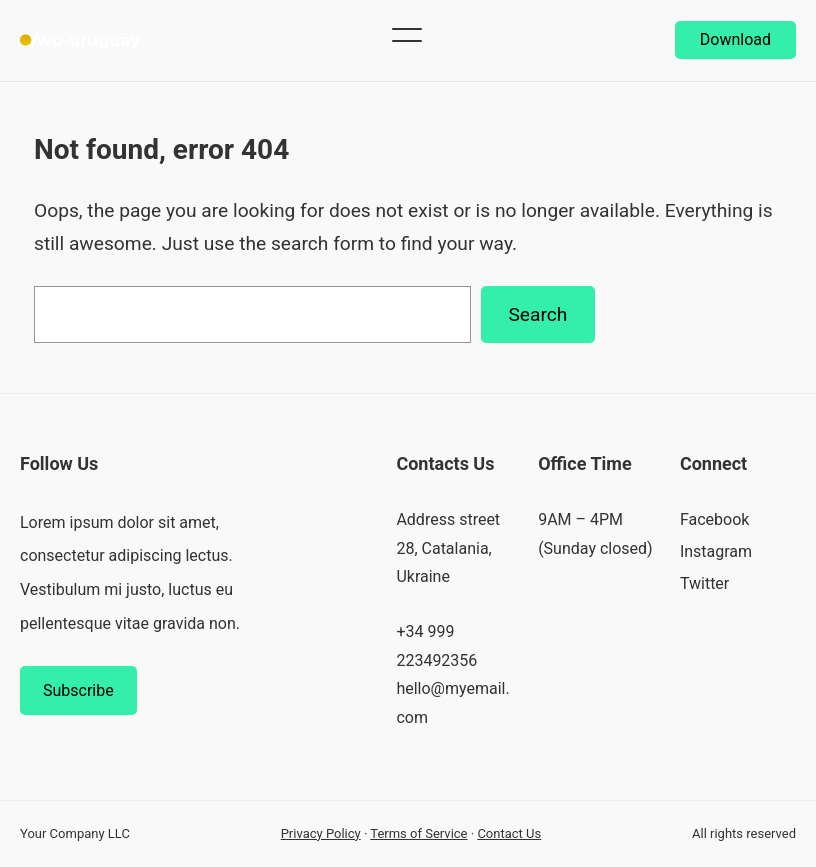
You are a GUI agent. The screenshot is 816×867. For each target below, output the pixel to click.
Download (735, 39)
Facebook (714, 519)
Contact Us (509, 833)
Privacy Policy (321, 833)
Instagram (716, 551)
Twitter (704, 583)
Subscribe (78, 690)
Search (537, 314)
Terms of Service (418, 833)
